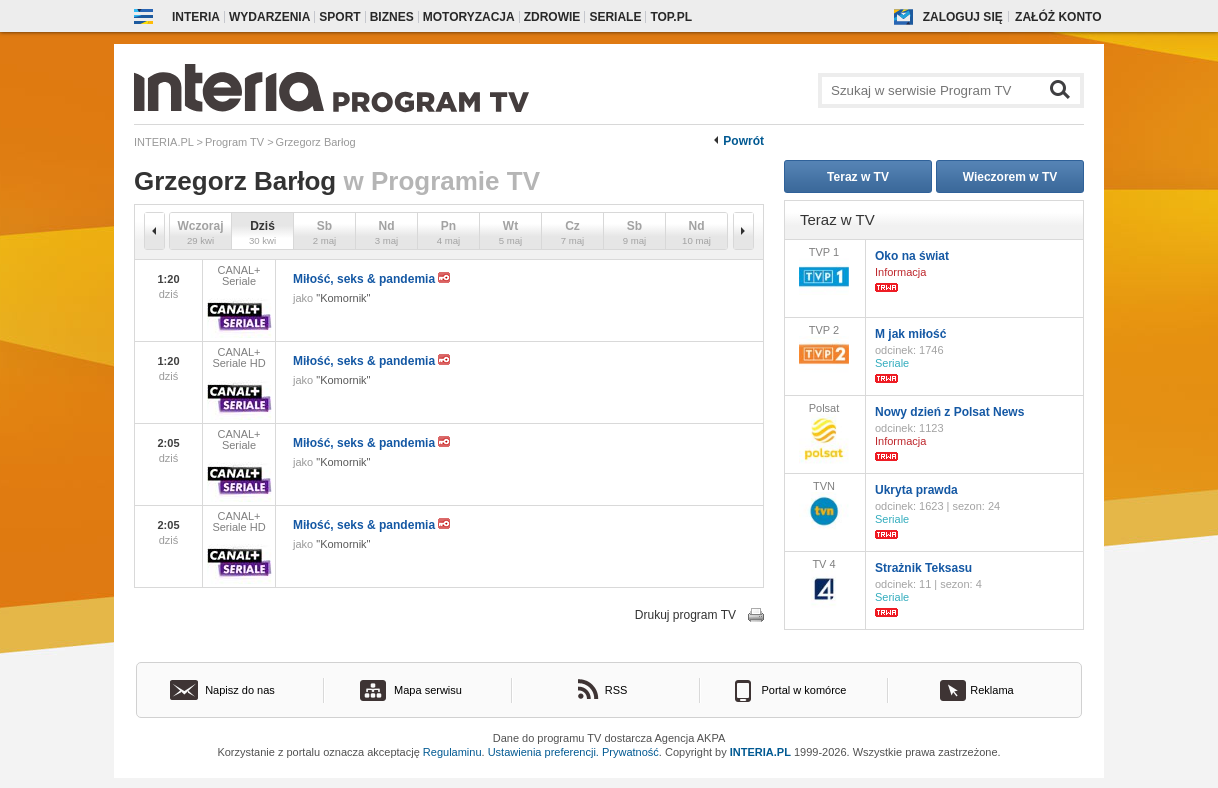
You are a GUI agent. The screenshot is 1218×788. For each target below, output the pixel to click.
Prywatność (630, 752)
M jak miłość (910, 334)
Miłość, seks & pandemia (371, 279)
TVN (824, 505)
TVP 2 (824, 348)
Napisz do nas (240, 690)
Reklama (991, 690)
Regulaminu (452, 752)
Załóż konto (1058, 17)
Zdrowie (552, 17)
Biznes (392, 17)
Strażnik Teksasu (923, 568)
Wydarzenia (269, 17)
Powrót (743, 141)
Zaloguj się (963, 17)
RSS (616, 690)
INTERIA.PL (760, 752)
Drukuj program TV (685, 615)
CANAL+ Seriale (239, 301)
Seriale (615, 17)
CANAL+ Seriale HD (239, 383)
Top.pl (671, 17)
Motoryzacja (469, 17)
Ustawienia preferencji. (543, 752)
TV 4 (824, 583)
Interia (196, 17)
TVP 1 (824, 270)
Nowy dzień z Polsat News (949, 412)
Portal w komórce (804, 690)
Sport (339, 17)
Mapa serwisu (428, 690)
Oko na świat (912, 256)
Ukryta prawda (916, 490)
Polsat (824, 433)
